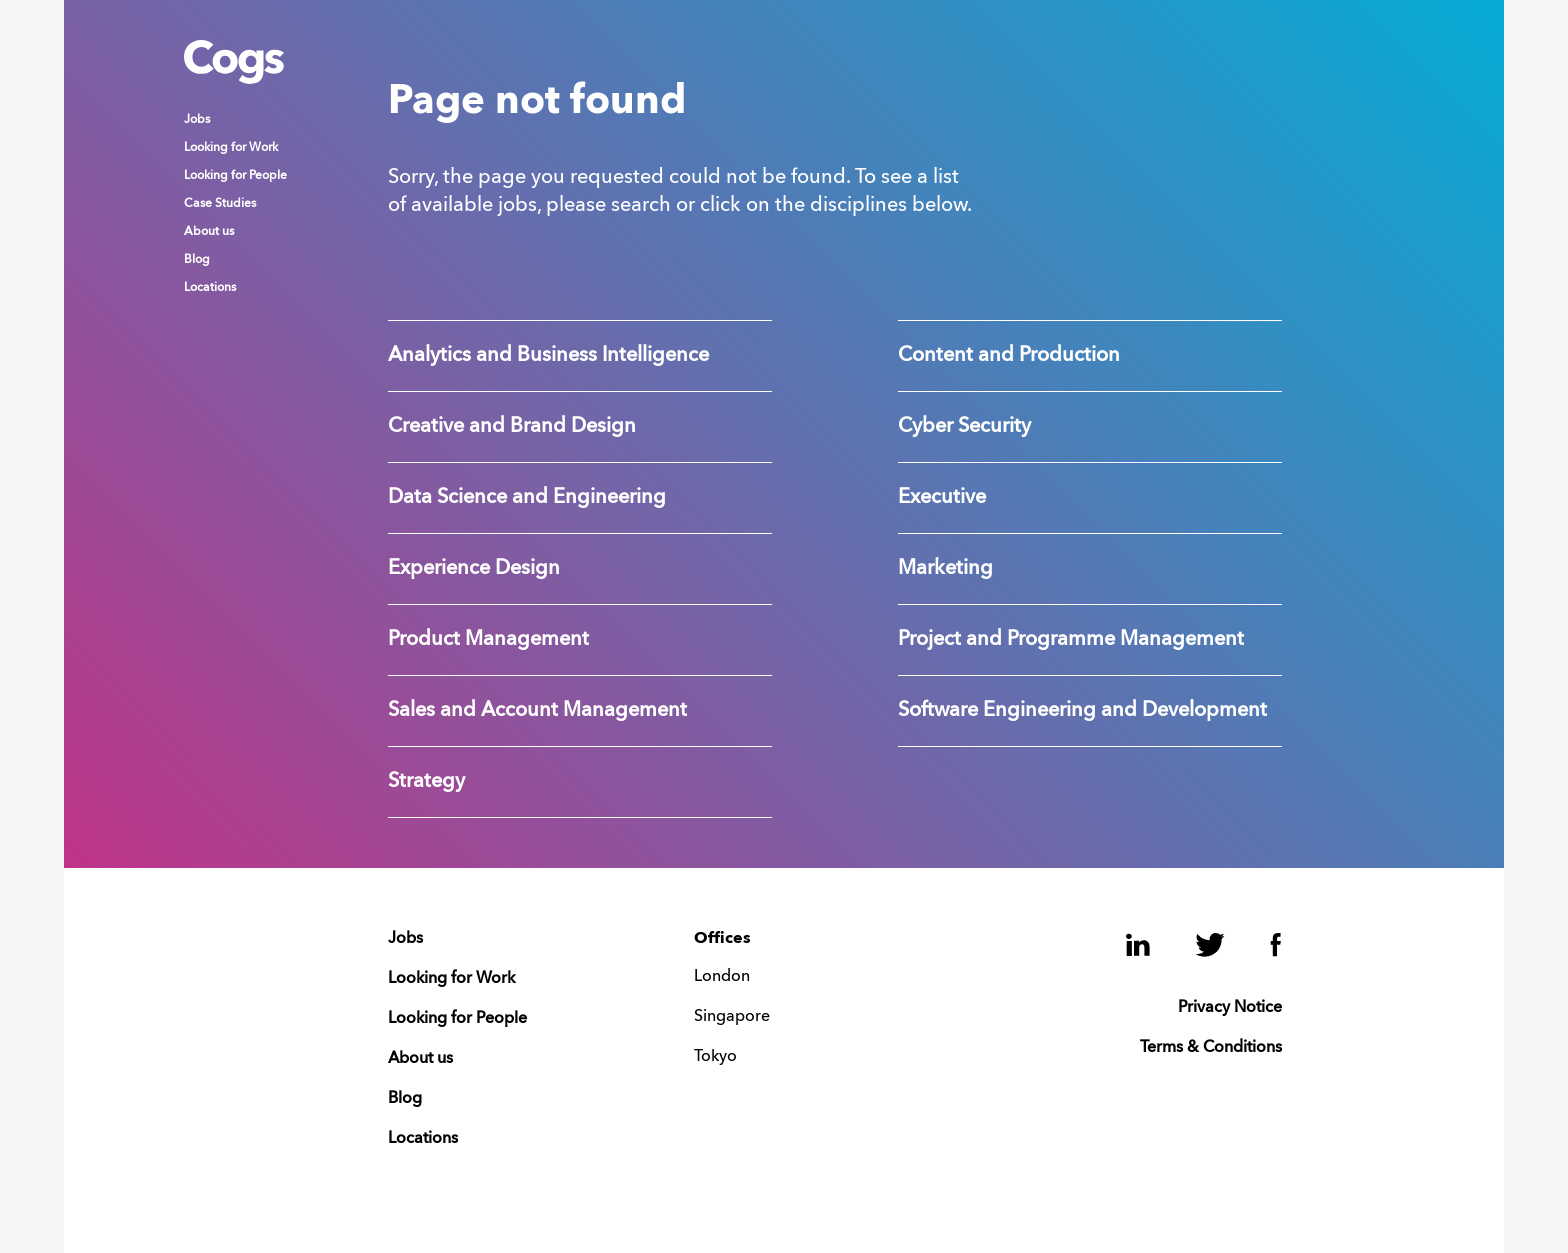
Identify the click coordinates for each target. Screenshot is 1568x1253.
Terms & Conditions (1211, 1048)
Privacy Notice (1230, 1008)
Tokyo (715, 1057)
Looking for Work (231, 148)
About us (209, 232)
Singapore (732, 1017)
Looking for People (235, 176)
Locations (210, 288)
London (722, 977)
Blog (197, 260)
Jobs (197, 120)
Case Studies (220, 204)
